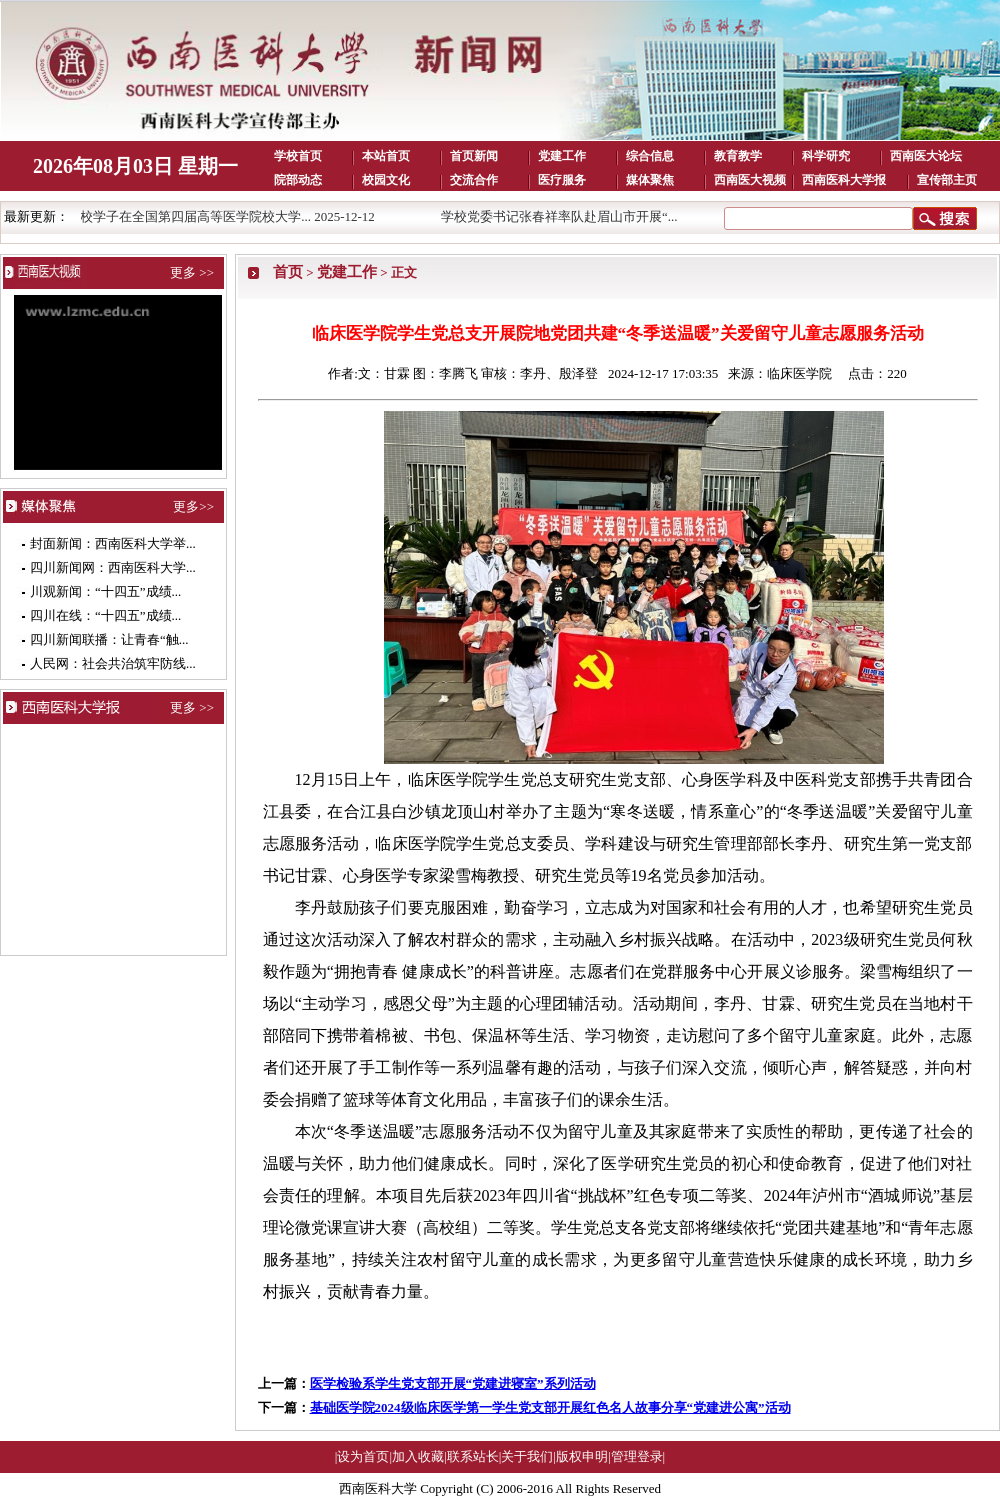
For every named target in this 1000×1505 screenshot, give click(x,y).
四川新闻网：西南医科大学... (113, 567)
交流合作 (474, 180)
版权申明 (582, 1456)
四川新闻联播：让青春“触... (109, 639)
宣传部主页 (947, 180)
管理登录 (637, 1456)
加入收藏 (418, 1456)
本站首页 (386, 156)
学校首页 (298, 156)
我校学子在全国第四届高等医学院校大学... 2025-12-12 (228, 216)
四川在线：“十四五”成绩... (105, 615)
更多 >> (192, 272)
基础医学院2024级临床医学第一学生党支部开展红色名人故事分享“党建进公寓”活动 (550, 1407)
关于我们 (527, 1456)
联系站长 (473, 1456)
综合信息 (650, 156)
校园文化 (386, 180)
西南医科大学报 (844, 180)
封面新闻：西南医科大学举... (113, 543)
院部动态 (298, 180)
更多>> (193, 506)
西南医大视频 (750, 180)
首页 (288, 271)
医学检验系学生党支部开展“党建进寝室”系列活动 (453, 1383)
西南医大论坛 (926, 156)
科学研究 (826, 156)
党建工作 (562, 156)
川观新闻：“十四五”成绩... (105, 591)
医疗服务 (562, 180)
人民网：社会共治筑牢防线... (113, 663)
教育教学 (738, 156)
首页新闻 (474, 156)
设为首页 (363, 1456)
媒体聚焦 (650, 180)
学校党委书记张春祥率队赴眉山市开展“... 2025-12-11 (598, 216)
